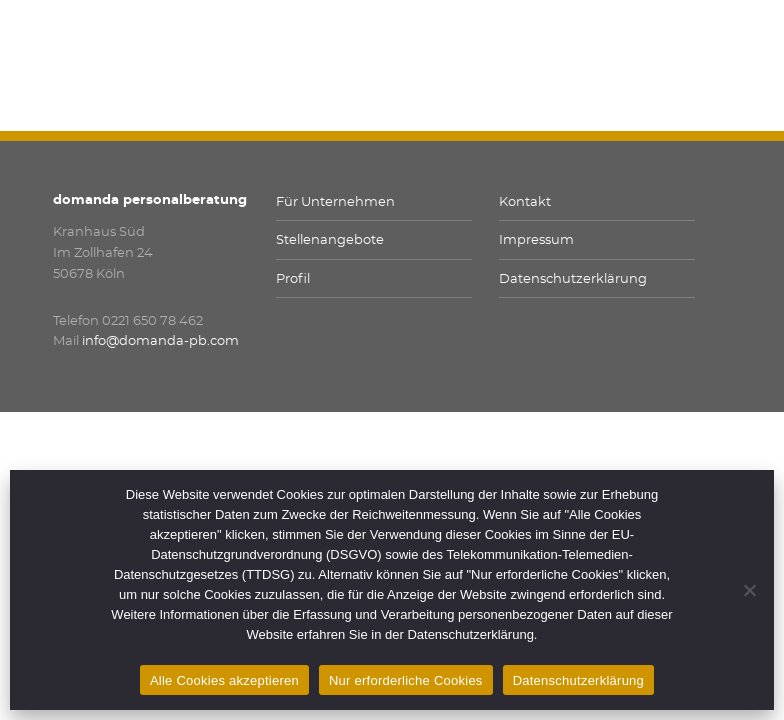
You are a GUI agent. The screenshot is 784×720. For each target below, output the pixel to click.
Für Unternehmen (335, 202)
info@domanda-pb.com (160, 341)
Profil (293, 279)
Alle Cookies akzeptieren (224, 680)
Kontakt (525, 202)
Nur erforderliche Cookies (406, 680)
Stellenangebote (330, 240)
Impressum (536, 240)
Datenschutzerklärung (573, 279)
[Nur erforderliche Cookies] (749, 590)
